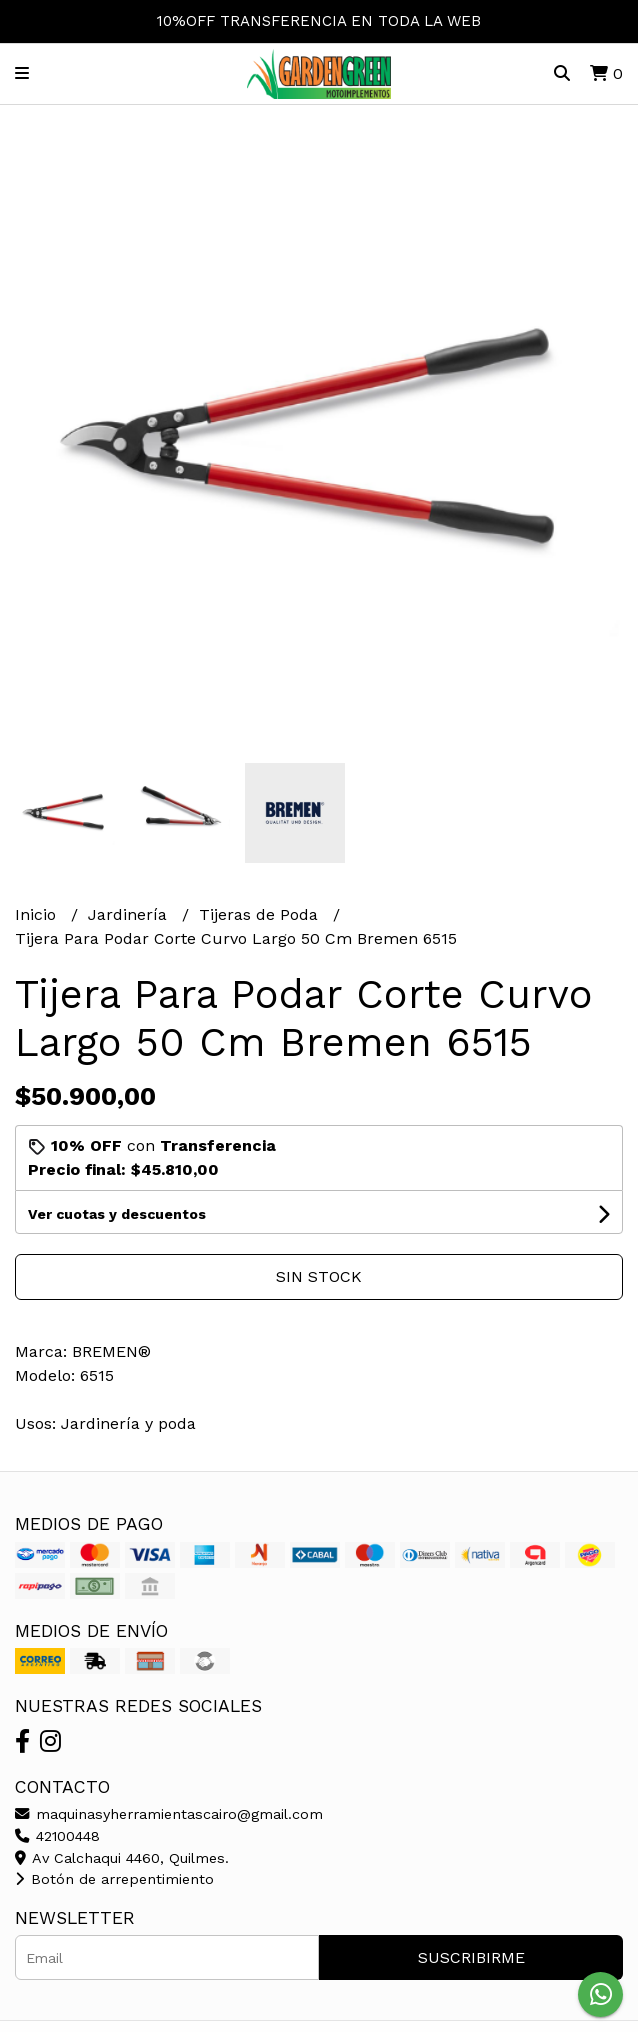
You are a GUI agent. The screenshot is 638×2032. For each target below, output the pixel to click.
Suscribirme (471, 1957)
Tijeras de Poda (261, 914)
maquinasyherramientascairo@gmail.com (169, 1814)
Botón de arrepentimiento (114, 1879)
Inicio (38, 914)
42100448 (57, 1836)
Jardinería (130, 914)
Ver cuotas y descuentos (117, 1214)
